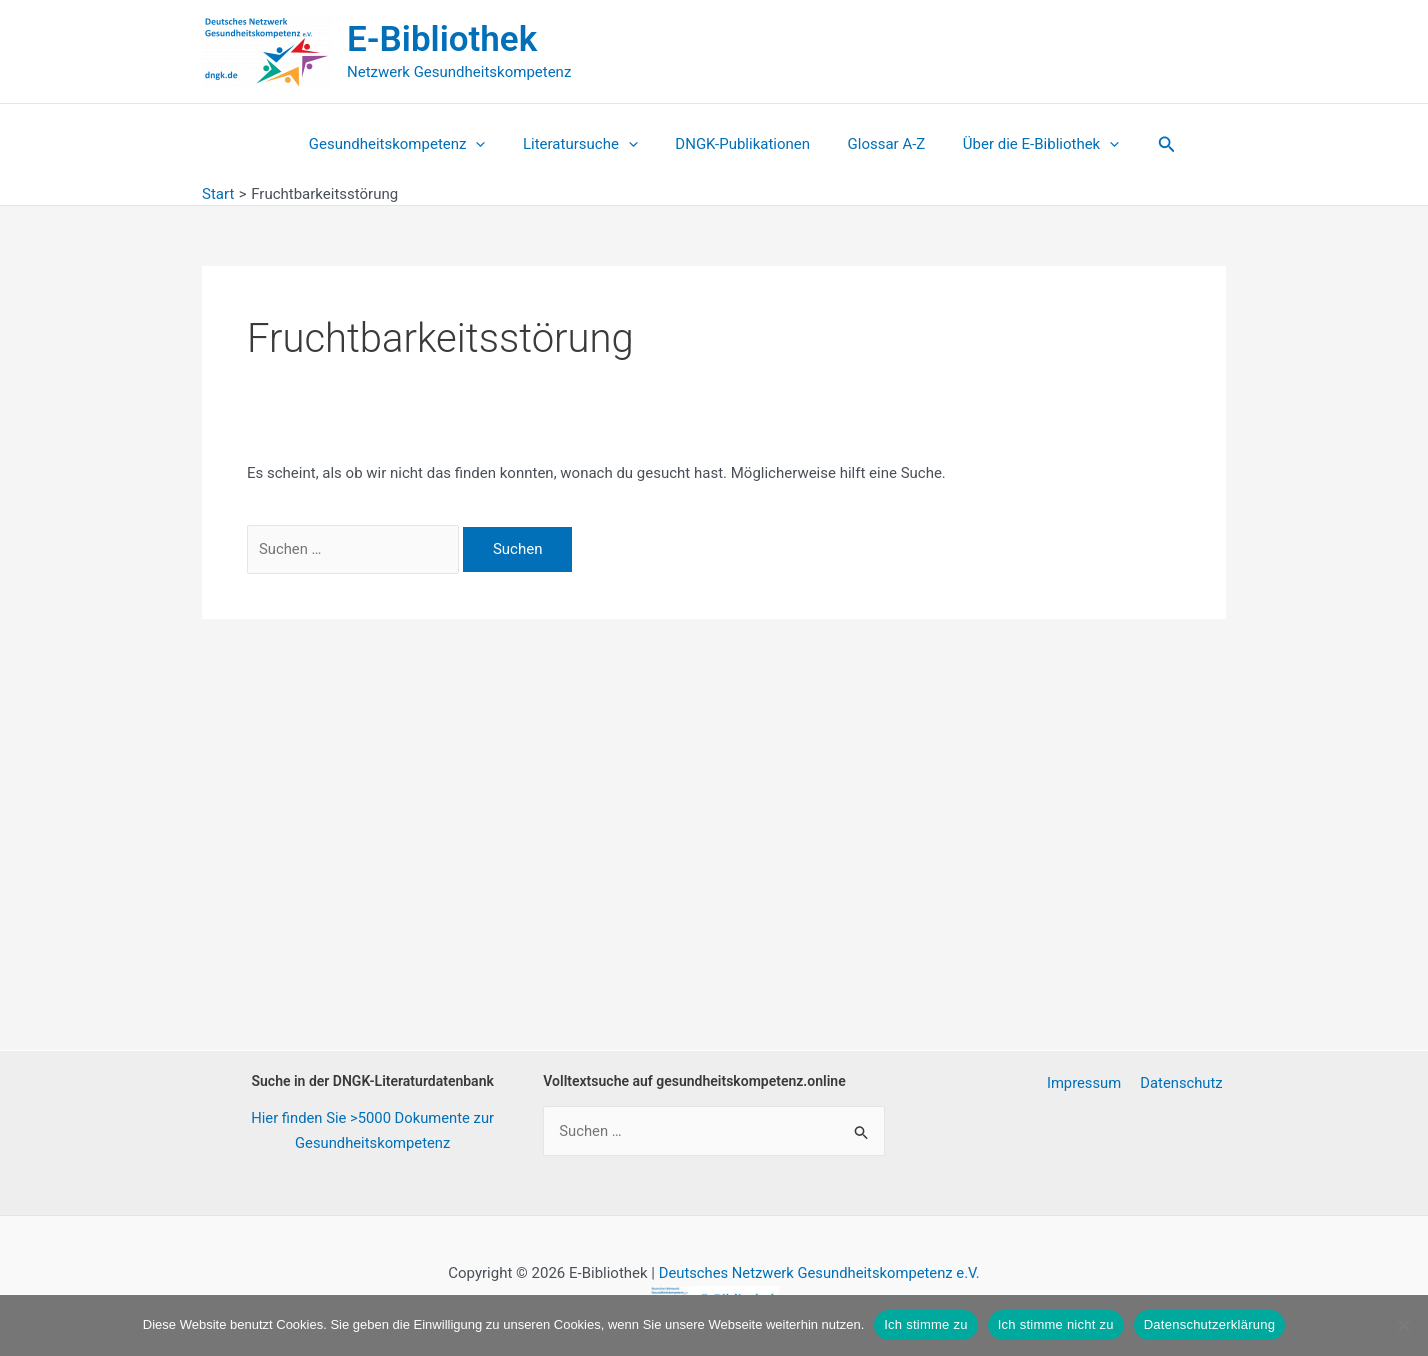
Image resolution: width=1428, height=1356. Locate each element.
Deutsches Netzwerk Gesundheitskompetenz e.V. (819, 1273)
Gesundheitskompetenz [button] (412, 144)
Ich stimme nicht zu (1056, 1324)
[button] (490, 144)
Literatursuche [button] (587, 144)
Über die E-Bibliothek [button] (1026, 144)
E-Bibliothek (442, 39)
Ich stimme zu (925, 1324)
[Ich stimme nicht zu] (1403, 1325)
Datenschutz (1184, 1083)
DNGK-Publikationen (742, 144)
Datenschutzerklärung (1209, 1324)
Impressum (1089, 1083)
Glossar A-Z (879, 144)
